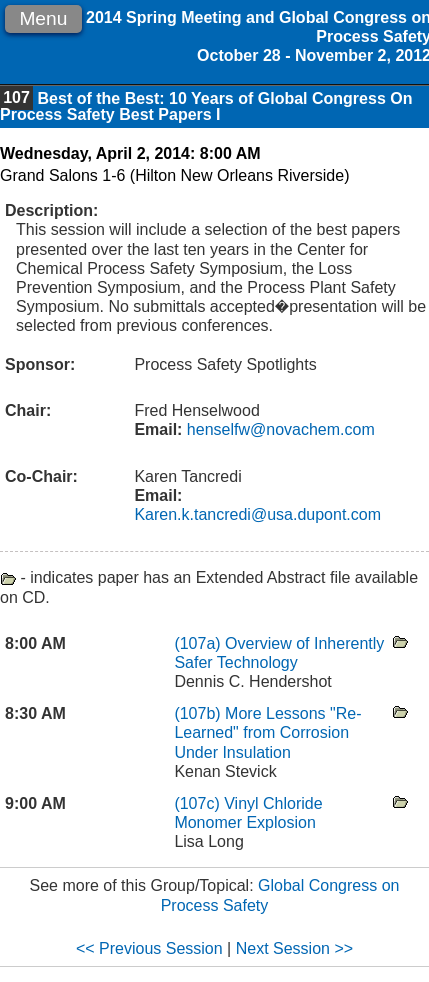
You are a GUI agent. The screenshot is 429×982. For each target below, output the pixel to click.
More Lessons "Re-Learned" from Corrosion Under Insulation (267, 732)
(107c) (199, 803)
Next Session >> (294, 948)
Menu (43, 18)
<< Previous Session (149, 948)
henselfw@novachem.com (278, 429)
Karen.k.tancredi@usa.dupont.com (257, 514)
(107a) (199, 643)
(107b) (199, 713)
